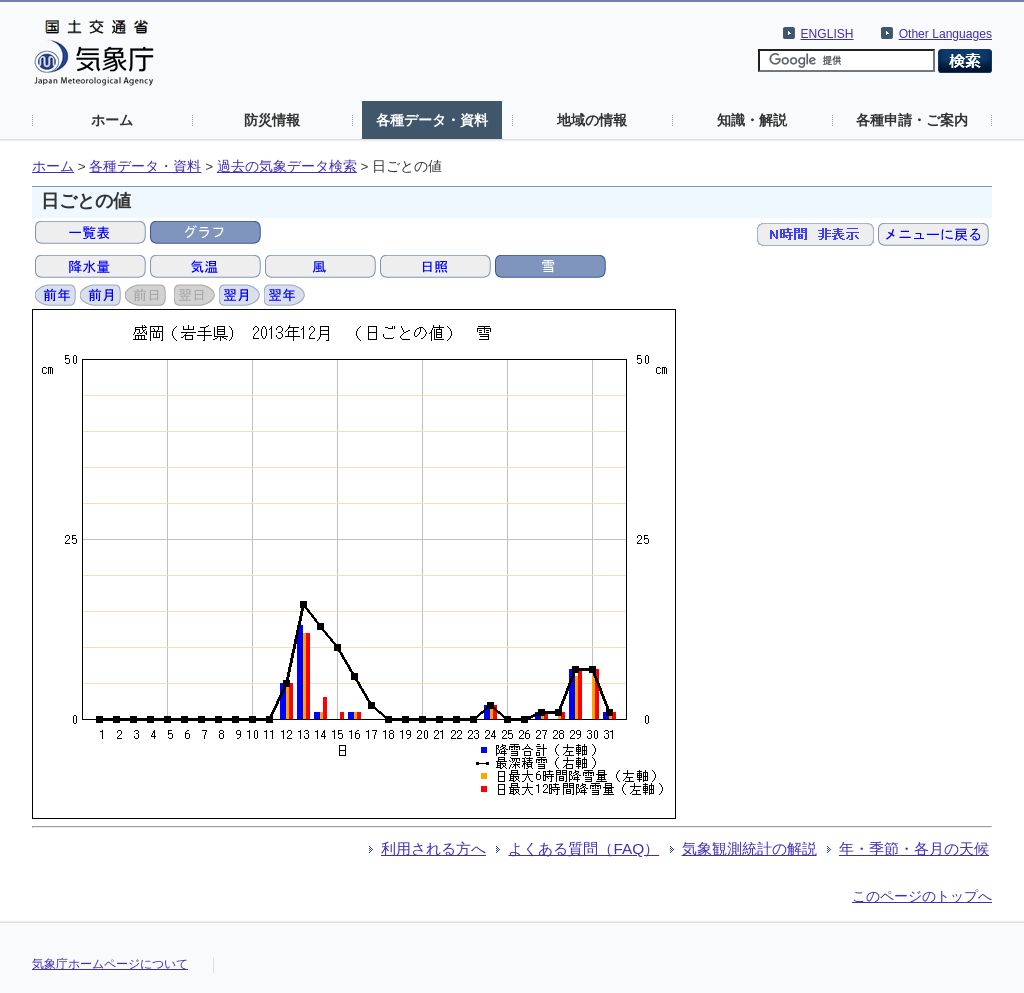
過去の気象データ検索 (287, 166)
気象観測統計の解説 (749, 848)
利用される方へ (433, 848)
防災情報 (272, 120)
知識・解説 (752, 120)
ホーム (112, 120)
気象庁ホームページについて (110, 964)
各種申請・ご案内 (912, 120)
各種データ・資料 (432, 120)
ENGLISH (827, 34)
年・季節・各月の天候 (914, 848)
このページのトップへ (922, 896)
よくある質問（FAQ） (583, 848)
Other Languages (945, 34)
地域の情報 (592, 120)
